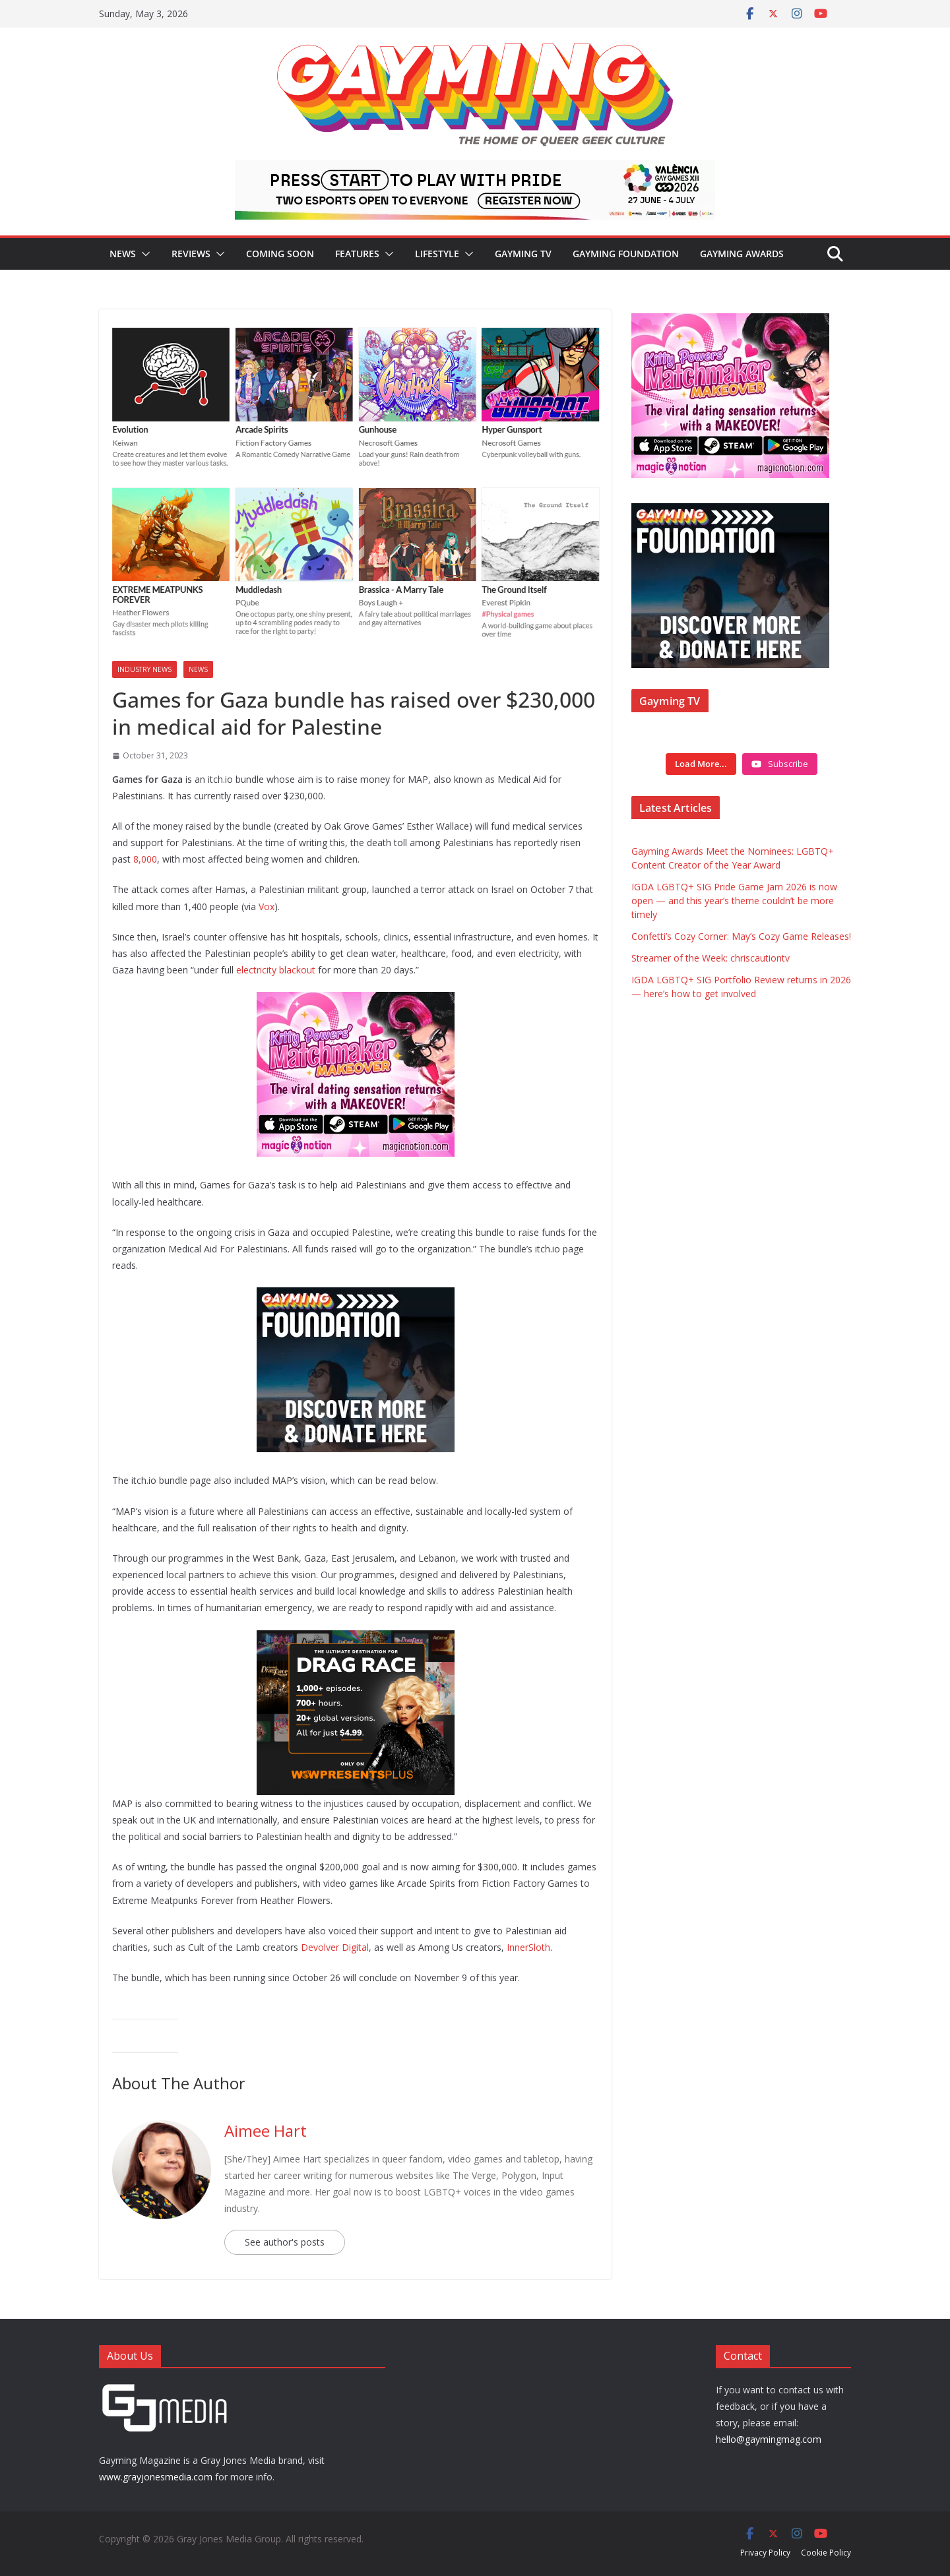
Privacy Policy (765, 2552)
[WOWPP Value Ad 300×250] (356, 1639)
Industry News (144, 669)
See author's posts (285, 2242)
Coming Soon (280, 253)
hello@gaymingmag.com (768, 2439)
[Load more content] (701, 764)
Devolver (320, 1947)
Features (357, 253)
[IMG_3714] (356, 1001)
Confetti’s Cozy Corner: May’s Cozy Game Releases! (741, 936)
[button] (143, 254)
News (123, 253)
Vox (266, 906)
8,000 (145, 859)
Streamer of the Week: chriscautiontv (710, 958)
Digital (355, 1947)
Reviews (191, 253)
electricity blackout (275, 970)
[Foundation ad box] (356, 1296)
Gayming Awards (742, 253)
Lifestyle (437, 253)
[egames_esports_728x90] (475, 169)
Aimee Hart (265, 2130)
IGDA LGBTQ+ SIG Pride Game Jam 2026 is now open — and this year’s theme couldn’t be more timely (734, 900)
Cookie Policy (826, 2552)
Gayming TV (523, 253)
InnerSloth (528, 1947)
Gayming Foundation (626, 253)
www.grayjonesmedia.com (155, 2476)
